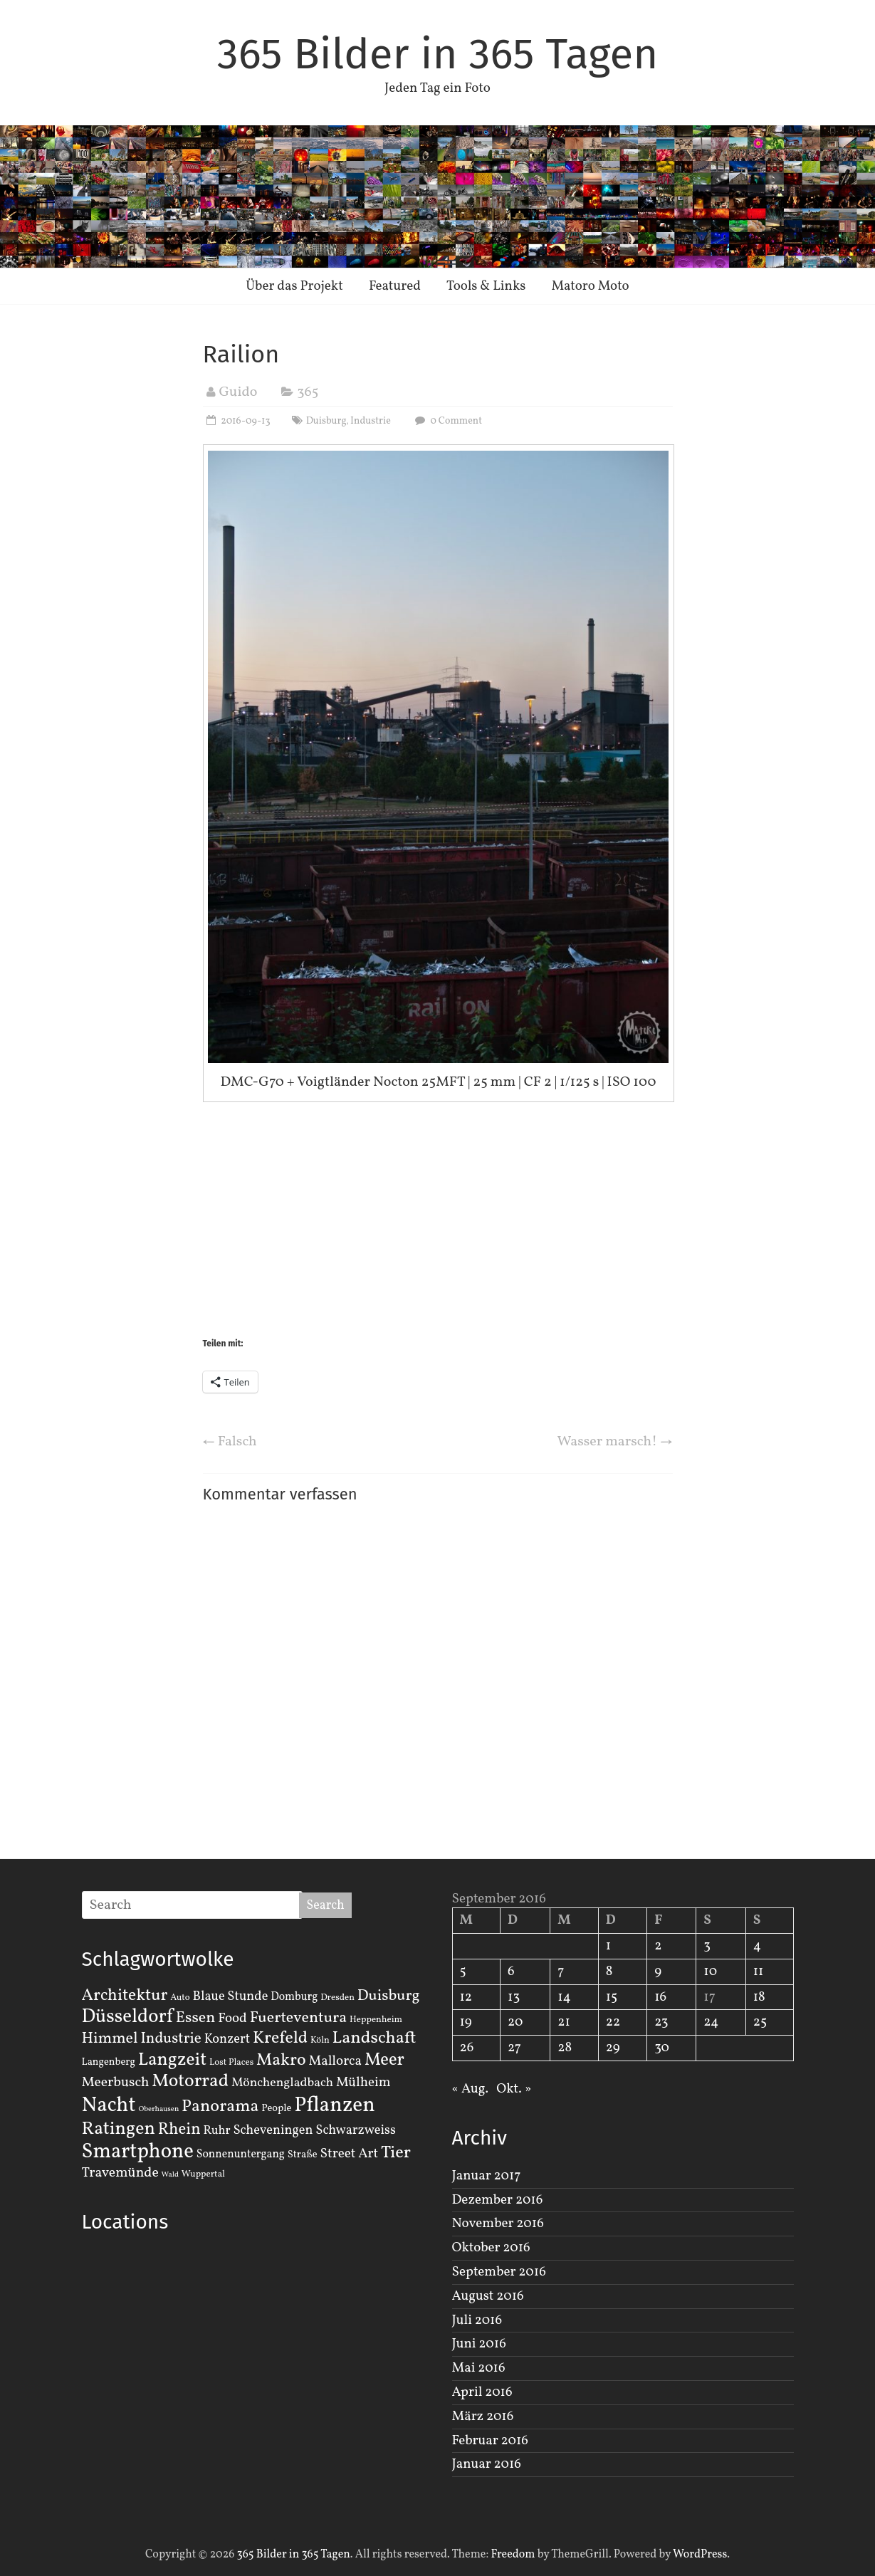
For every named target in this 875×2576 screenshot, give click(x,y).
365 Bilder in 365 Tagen (438, 54)
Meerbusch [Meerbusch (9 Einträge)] (116, 2083)
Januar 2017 (486, 2176)
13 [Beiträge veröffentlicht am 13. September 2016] (514, 1997)
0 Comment (447, 421)
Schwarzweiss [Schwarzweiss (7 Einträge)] (355, 2130)
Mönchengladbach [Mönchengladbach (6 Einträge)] (282, 2083)
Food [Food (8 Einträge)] (232, 2018)
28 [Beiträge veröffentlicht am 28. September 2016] (564, 2047)
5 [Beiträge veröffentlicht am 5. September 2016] (463, 1971)
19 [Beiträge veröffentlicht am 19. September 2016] (466, 2022)
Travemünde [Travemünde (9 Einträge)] (120, 2173)
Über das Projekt (294, 286)
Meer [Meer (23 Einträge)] (384, 2060)
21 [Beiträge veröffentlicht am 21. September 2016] (563, 2022)
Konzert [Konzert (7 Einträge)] (227, 2039)
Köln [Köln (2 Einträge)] (320, 2040)
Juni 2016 (479, 2344)
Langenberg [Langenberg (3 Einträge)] (108, 2062)
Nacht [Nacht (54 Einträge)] (109, 2105)
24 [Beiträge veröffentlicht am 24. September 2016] (710, 2022)
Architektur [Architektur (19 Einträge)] (125, 1995)
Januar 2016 (486, 2464)
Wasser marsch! (615, 1442)
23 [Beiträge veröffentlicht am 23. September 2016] (661, 2022)
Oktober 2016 (491, 2248)
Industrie (370, 421)
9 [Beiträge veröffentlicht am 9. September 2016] (657, 1971)
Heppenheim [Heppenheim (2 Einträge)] (376, 2020)
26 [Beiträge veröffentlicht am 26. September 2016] (467, 2047)
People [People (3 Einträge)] (276, 2108)
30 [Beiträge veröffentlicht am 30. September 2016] (661, 2047)
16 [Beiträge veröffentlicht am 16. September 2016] (660, 1997)
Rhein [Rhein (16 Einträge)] (179, 2129)
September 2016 (499, 2272)
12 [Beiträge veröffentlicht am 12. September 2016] (466, 1997)
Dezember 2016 (497, 2200)
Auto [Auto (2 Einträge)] (180, 1997)
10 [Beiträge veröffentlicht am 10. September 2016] (710, 1971)
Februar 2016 (490, 2440)
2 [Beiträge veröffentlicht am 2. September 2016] (657, 1946)
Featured (395, 286)
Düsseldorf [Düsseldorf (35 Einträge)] (127, 2017)
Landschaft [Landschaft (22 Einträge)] (374, 2038)
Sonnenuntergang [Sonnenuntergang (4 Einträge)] (241, 2154)
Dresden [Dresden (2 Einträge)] (337, 1997)
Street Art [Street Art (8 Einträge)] (349, 2154)
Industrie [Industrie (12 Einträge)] (170, 2038)
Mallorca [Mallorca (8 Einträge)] (335, 2061)
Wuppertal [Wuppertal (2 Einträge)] (203, 2174)
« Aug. (470, 2089)
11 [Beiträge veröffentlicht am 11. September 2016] (758, 1971)
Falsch (230, 1442)
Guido (238, 392)
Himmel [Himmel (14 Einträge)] (110, 2039)
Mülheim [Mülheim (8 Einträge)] (363, 2082)
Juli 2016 (477, 2320)
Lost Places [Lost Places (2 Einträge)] (231, 2062)
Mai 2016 (478, 2368)
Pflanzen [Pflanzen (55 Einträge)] (334, 2105)
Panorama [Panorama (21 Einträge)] (220, 2107)
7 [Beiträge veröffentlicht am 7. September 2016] (560, 1971)
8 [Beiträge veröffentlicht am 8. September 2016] (609, 1971)
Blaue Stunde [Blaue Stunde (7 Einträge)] (230, 1996)
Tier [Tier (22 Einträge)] (396, 2153)
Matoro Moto (590, 286)
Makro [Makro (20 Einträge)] (281, 2060)
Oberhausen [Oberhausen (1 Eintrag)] (158, 2109)
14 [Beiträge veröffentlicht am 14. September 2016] (564, 1997)
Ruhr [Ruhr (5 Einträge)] (216, 2130)
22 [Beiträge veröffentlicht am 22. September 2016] (613, 2022)
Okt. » (513, 2089)
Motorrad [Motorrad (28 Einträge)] (190, 2081)
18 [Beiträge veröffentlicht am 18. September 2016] (759, 1997)
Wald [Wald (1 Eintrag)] (170, 2174)
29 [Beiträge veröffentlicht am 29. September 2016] (613, 2047)
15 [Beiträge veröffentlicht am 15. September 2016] (612, 1997)
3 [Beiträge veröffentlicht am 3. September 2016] (707, 1946)
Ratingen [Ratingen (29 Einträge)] (118, 2129)
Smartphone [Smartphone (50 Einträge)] (138, 2152)
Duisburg (326, 421)
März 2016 (483, 2416)
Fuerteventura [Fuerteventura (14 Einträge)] (298, 2018)
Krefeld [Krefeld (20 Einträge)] (280, 2038)
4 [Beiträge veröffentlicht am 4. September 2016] (757, 1946)
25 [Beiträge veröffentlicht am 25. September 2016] (760, 2022)
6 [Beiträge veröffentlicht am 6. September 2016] (511, 1971)
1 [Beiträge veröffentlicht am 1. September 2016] (608, 1946)
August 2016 (488, 2296)
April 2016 (482, 2392)
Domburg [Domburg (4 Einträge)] (294, 1997)
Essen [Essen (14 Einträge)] (196, 2018)
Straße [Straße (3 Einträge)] (303, 2154)
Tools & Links (486, 286)
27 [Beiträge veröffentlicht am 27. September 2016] (514, 2047)
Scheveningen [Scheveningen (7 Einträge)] (273, 2130)
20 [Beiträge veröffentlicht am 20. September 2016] (515, 2022)
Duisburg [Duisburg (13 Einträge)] (388, 1996)
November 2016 (498, 2223)
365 (307, 392)
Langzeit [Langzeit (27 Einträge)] (172, 2060)
